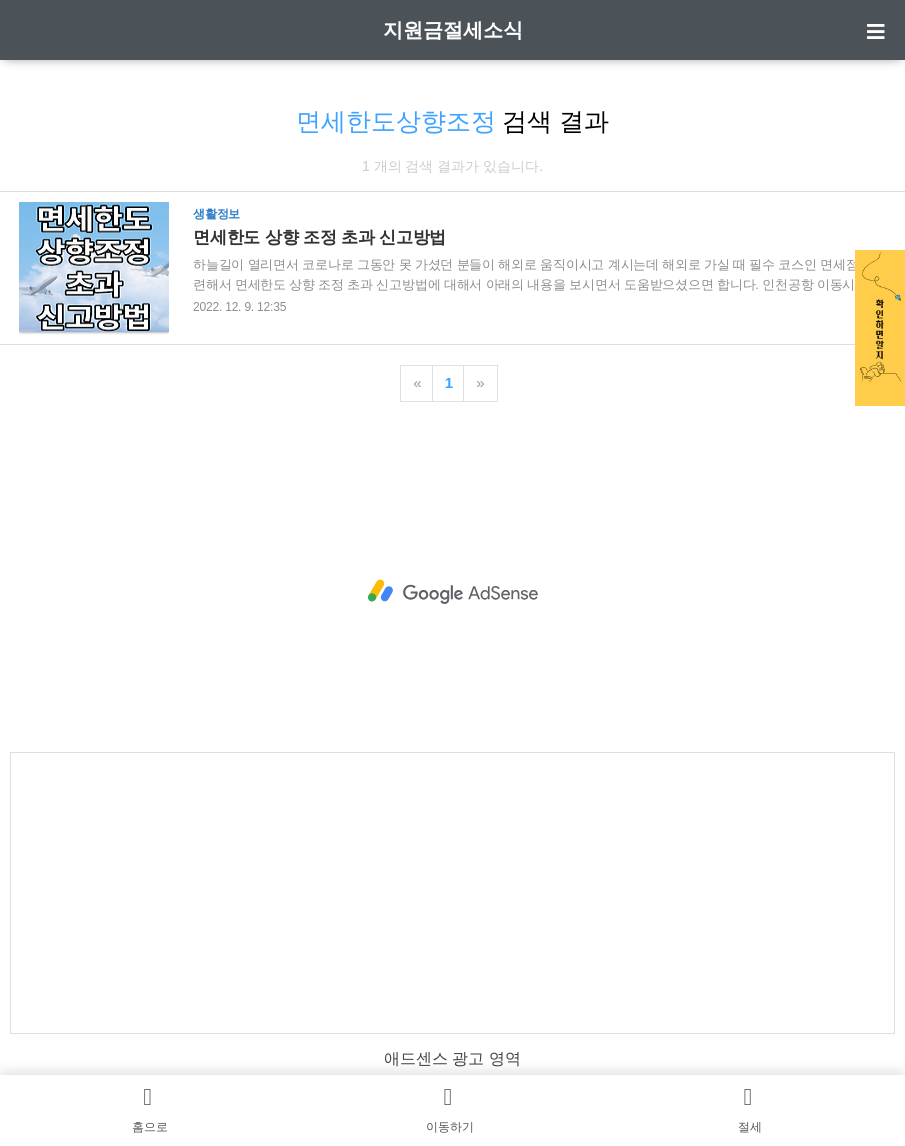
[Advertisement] (452, 592)
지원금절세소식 (453, 30)
